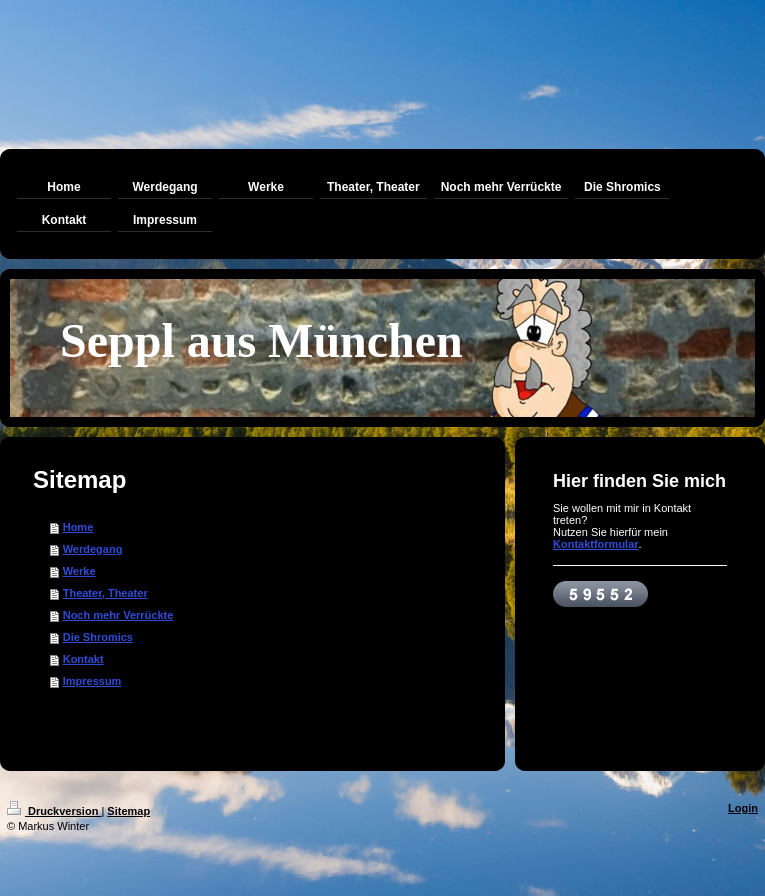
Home (78, 527)
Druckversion (54, 811)
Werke (79, 571)
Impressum (92, 681)
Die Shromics (98, 637)
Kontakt (83, 659)
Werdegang (93, 549)
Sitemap (128, 811)
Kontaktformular (596, 544)
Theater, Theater (105, 593)
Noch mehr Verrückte (118, 615)
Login (743, 808)
